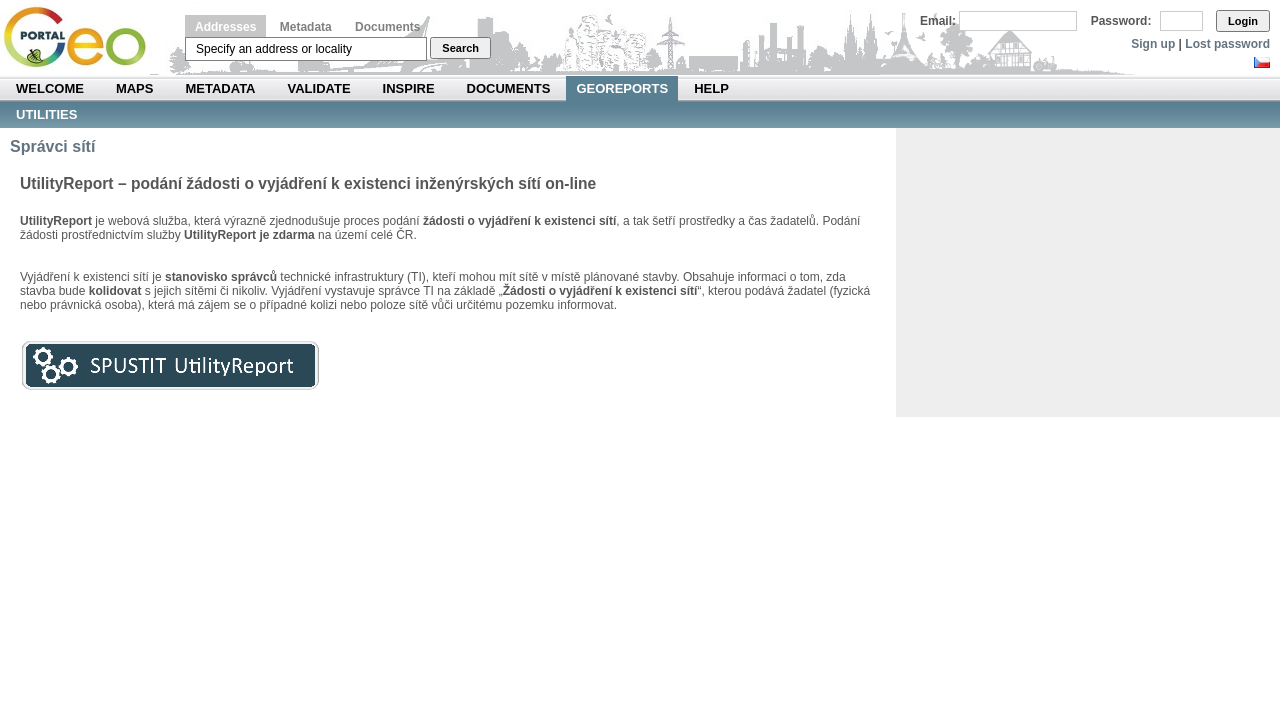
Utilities (46, 114)
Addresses (225, 27)
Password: (1121, 21)
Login (1243, 21)
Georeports (622, 88)
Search (460, 48)
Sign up (1153, 44)
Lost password (1227, 44)
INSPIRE (409, 88)
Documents (387, 27)
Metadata (306, 27)
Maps (135, 88)
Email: (938, 21)
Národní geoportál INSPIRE (82, 37)
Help (711, 88)
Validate (319, 88)
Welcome (50, 88)
